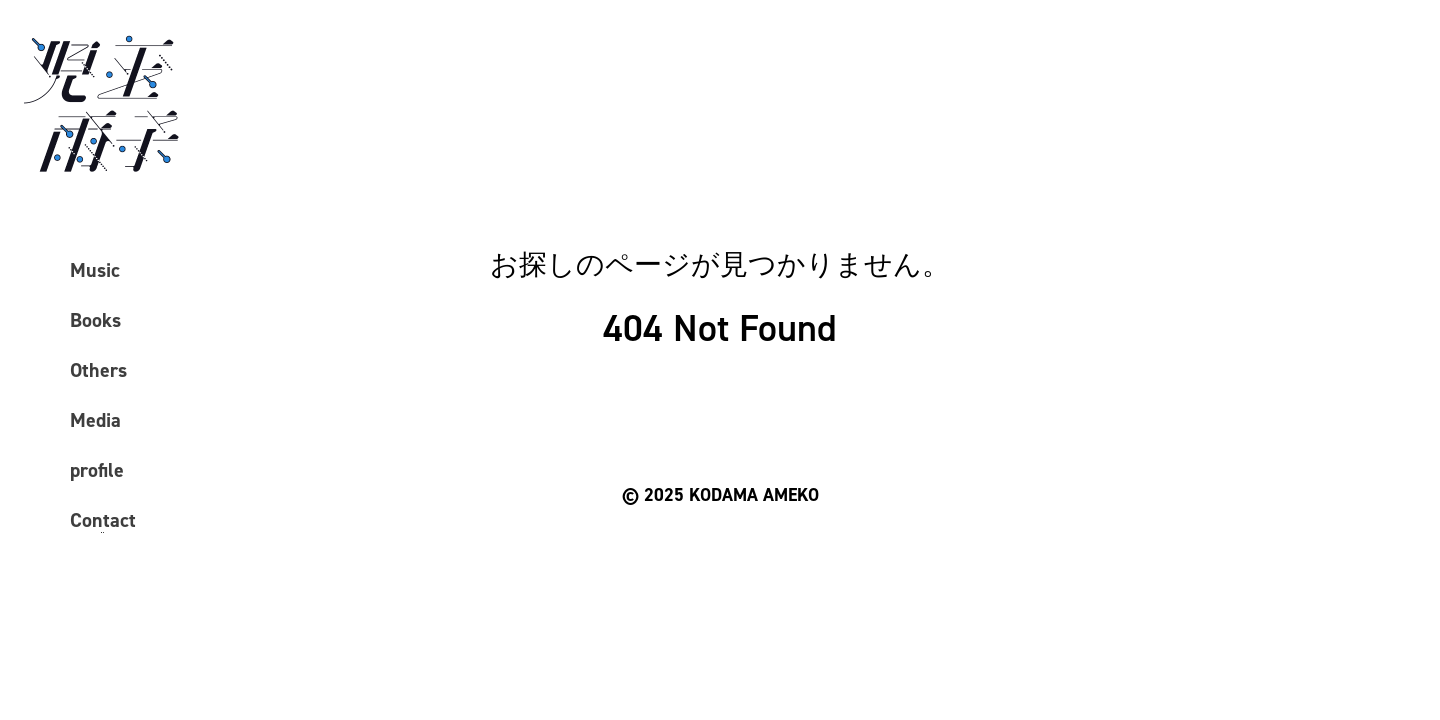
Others (98, 370)
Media (95, 420)
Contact (103, 520)
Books (95, 320)
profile (97, 470)
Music (95, 270)
